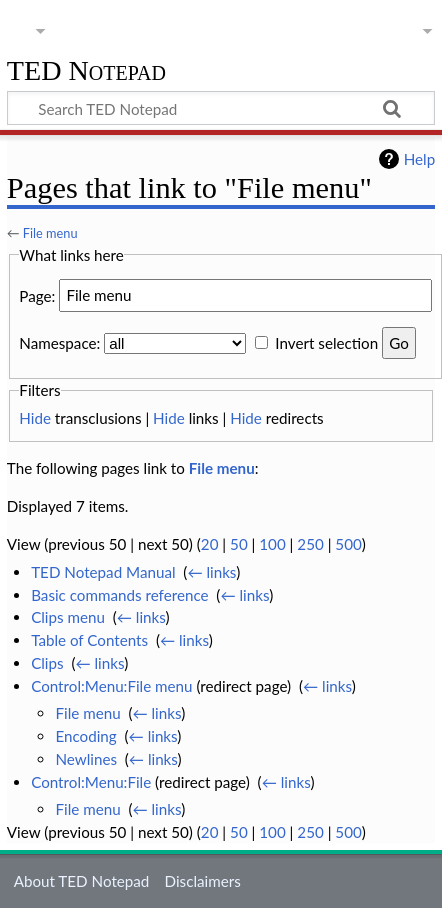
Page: (37, 295)
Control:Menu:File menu (111, 686)
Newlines (86, 759)
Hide (35, 418)
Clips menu (68, 617)
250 (310, 544)
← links (211, 572)
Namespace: (59, 343)
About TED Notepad (82, 881)
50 (239, 544)
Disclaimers (203, 881)
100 (272, 544)
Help (419, 159)
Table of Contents (89, 640)
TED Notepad (86, 71)
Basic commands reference (119, 595)
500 (348, 544)
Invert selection (326, 343)
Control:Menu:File (91, 782)
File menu (50, 233)
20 (210, 544)
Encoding (85, 736)
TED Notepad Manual (103, 572)
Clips (47, 663)
